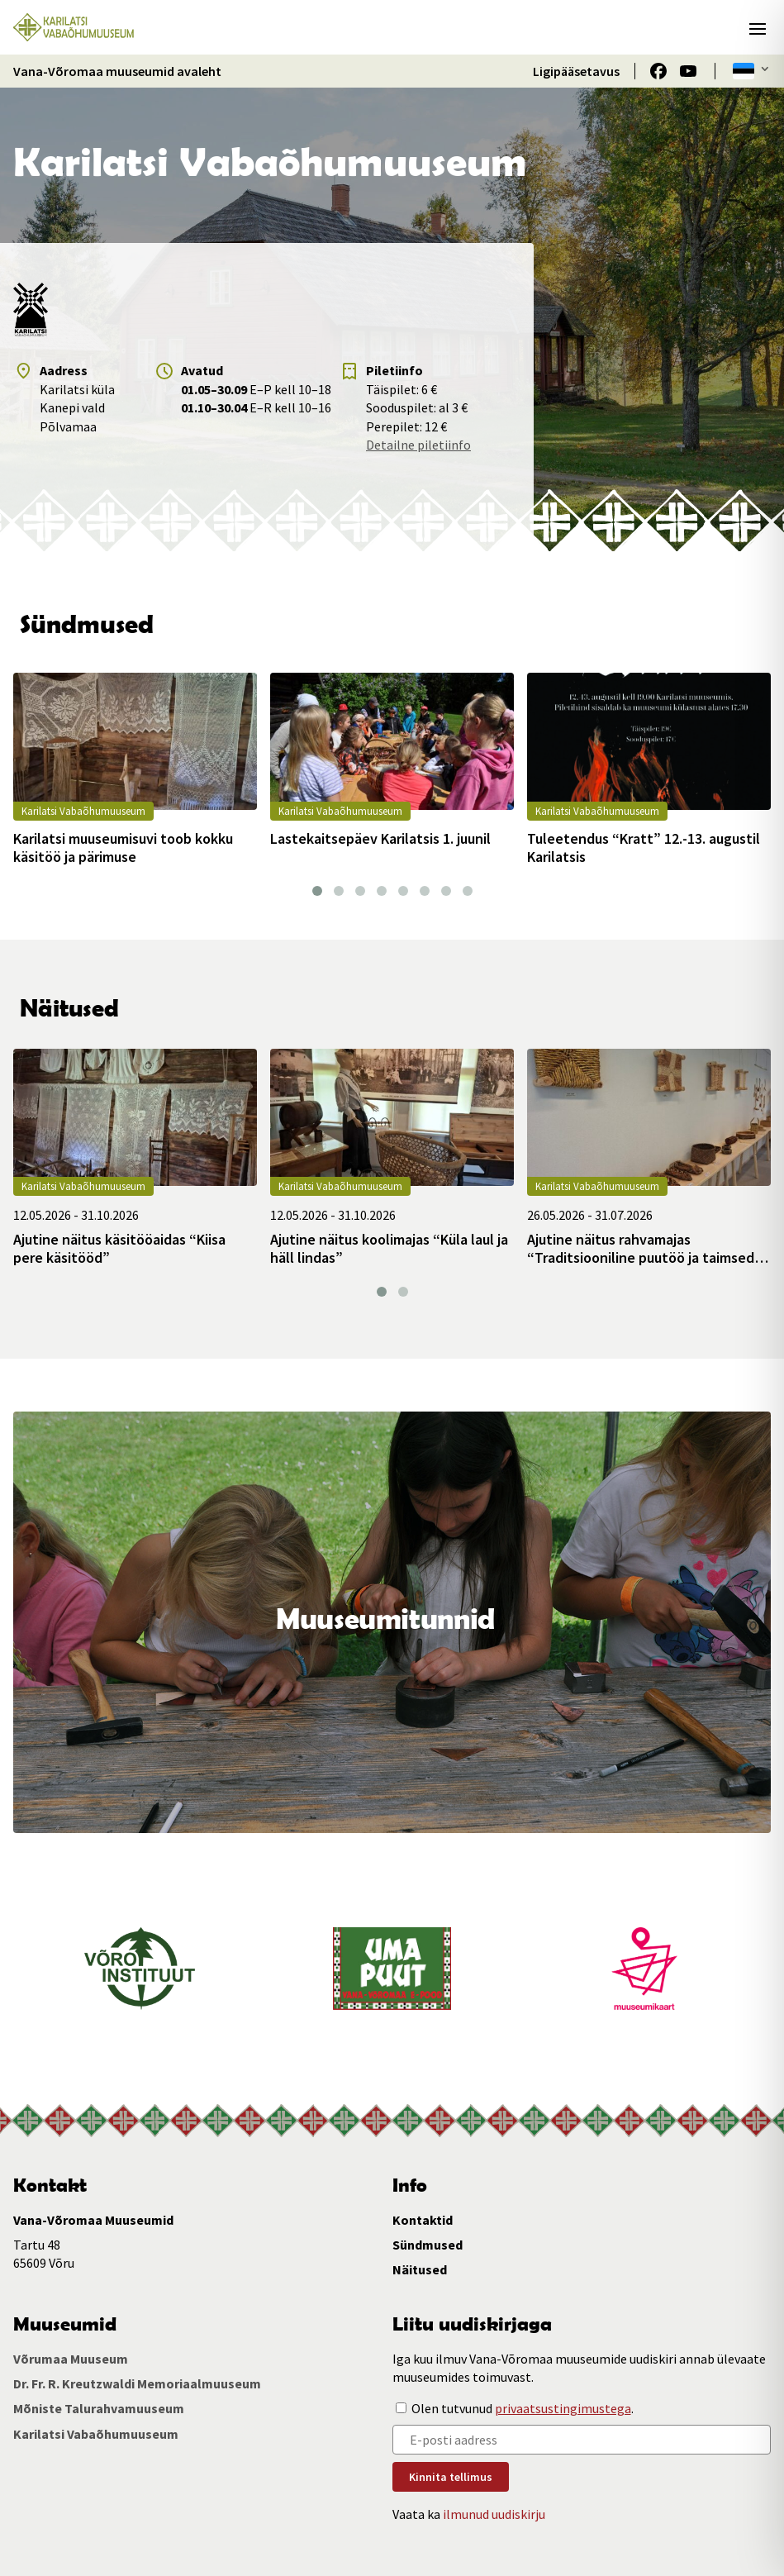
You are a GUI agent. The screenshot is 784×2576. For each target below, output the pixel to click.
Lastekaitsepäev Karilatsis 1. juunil (380, 839)
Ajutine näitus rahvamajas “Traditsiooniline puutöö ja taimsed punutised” (640, 1248)
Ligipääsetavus (576, 71)
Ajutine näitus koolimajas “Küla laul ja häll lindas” (389, 1248)
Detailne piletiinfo (418, 444)
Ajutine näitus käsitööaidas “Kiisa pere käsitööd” (119, 1248)
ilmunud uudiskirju (494, 2514)
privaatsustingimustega (563, 2408)
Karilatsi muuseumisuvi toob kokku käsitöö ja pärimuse (123, 847)
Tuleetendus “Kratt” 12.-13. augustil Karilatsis (643, 847)
